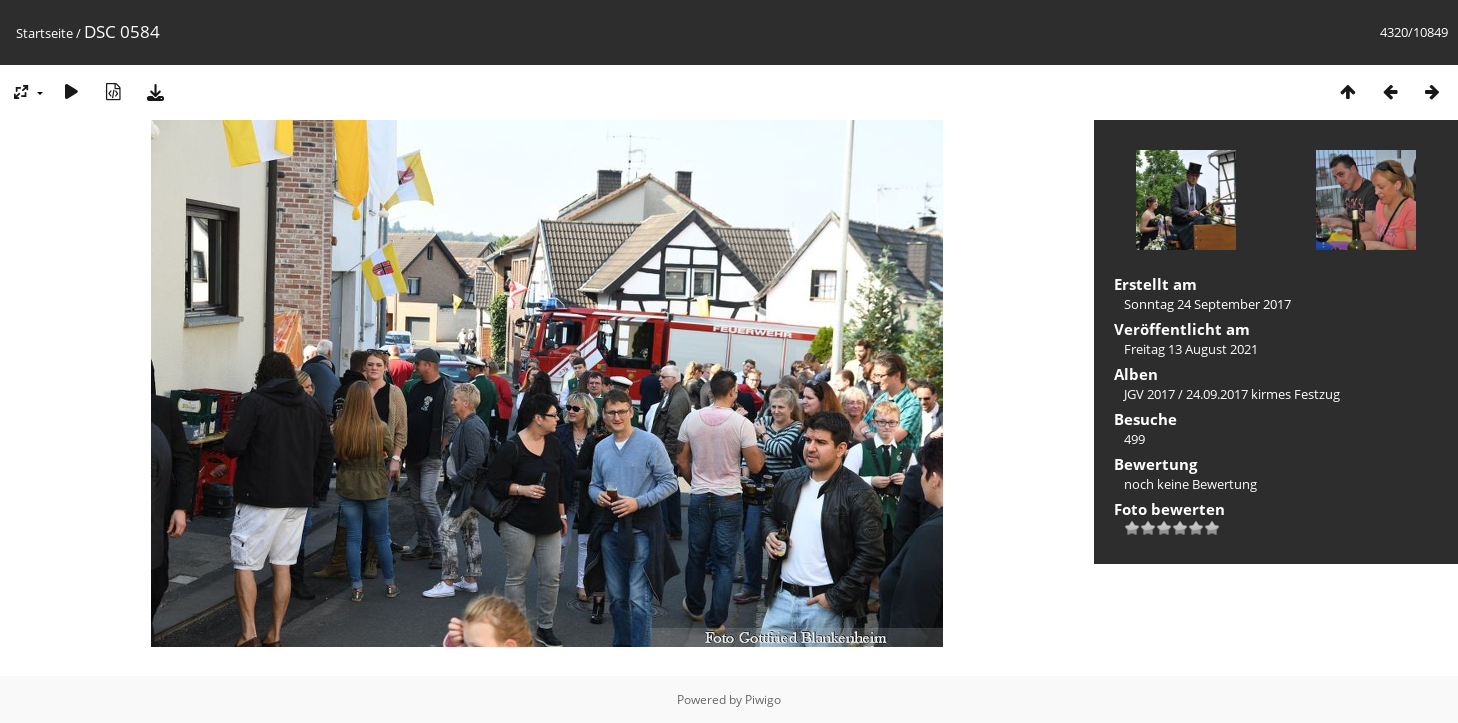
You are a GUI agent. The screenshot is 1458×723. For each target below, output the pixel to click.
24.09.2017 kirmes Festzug (1263, 394)
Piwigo (763, 699)
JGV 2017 (1149, 394)
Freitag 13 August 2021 (1191, 349)
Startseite (44, 33)
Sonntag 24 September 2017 (1207, 304)
